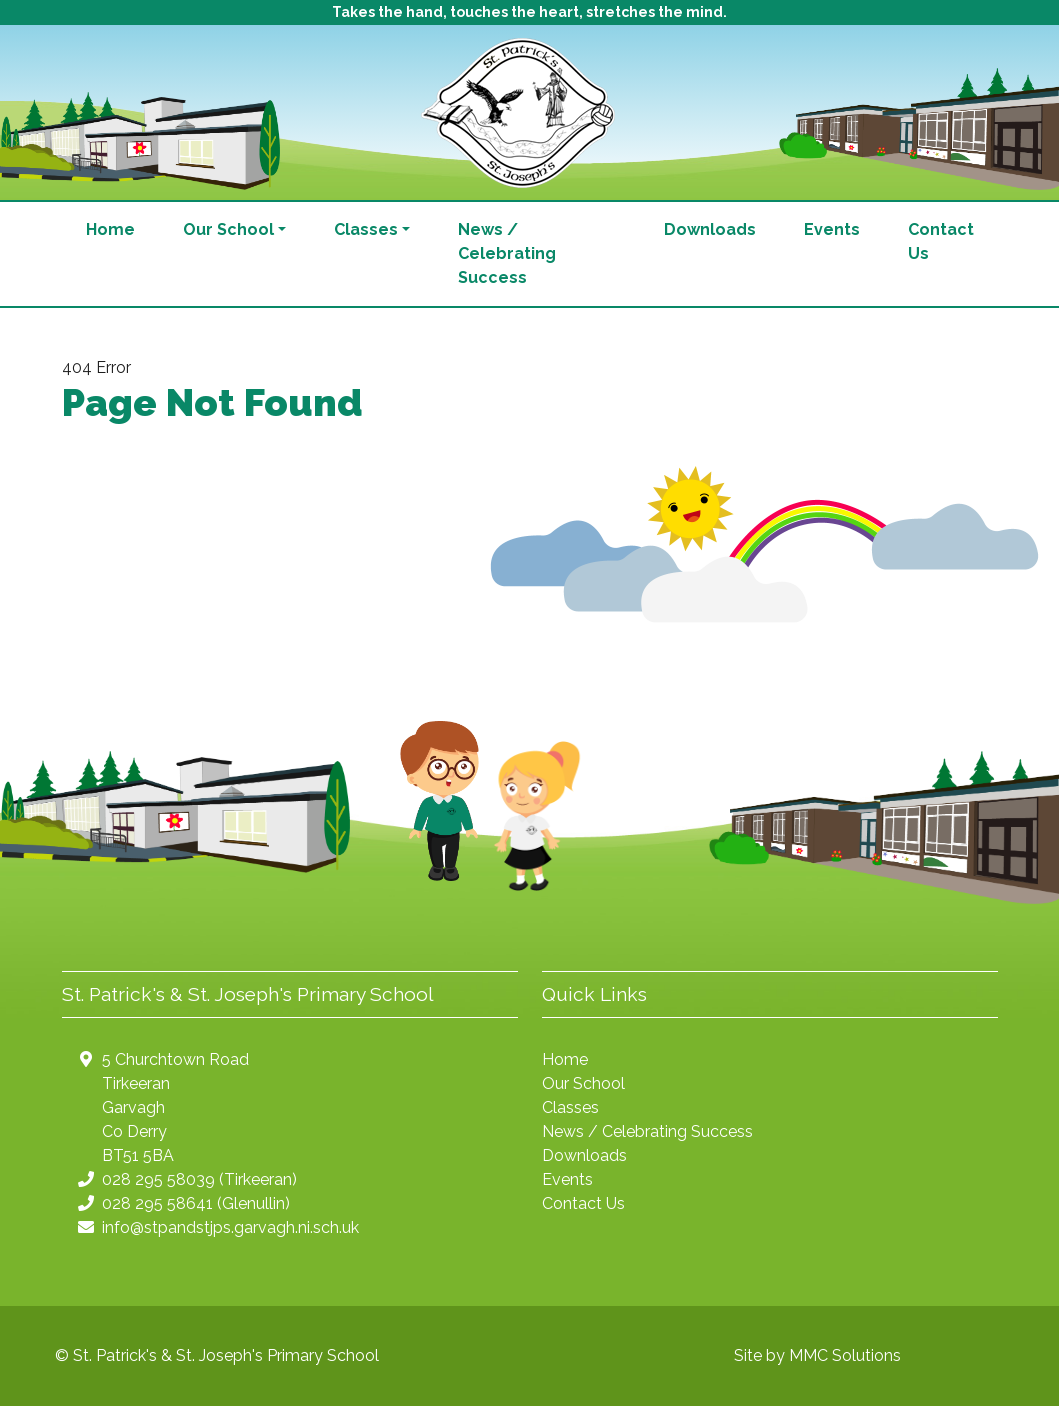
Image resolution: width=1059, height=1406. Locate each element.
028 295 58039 (158, 1179)
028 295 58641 (157, 1203)
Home (110, 229)
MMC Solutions (845, 1355)
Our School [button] (228, 229)
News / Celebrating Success (507, 253)
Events (832, 229)
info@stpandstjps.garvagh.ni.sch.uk (230, 1227)
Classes (570, 1107)
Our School (583, 1083)
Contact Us (941, 241)
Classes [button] (366, 229)
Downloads (710, 229)
